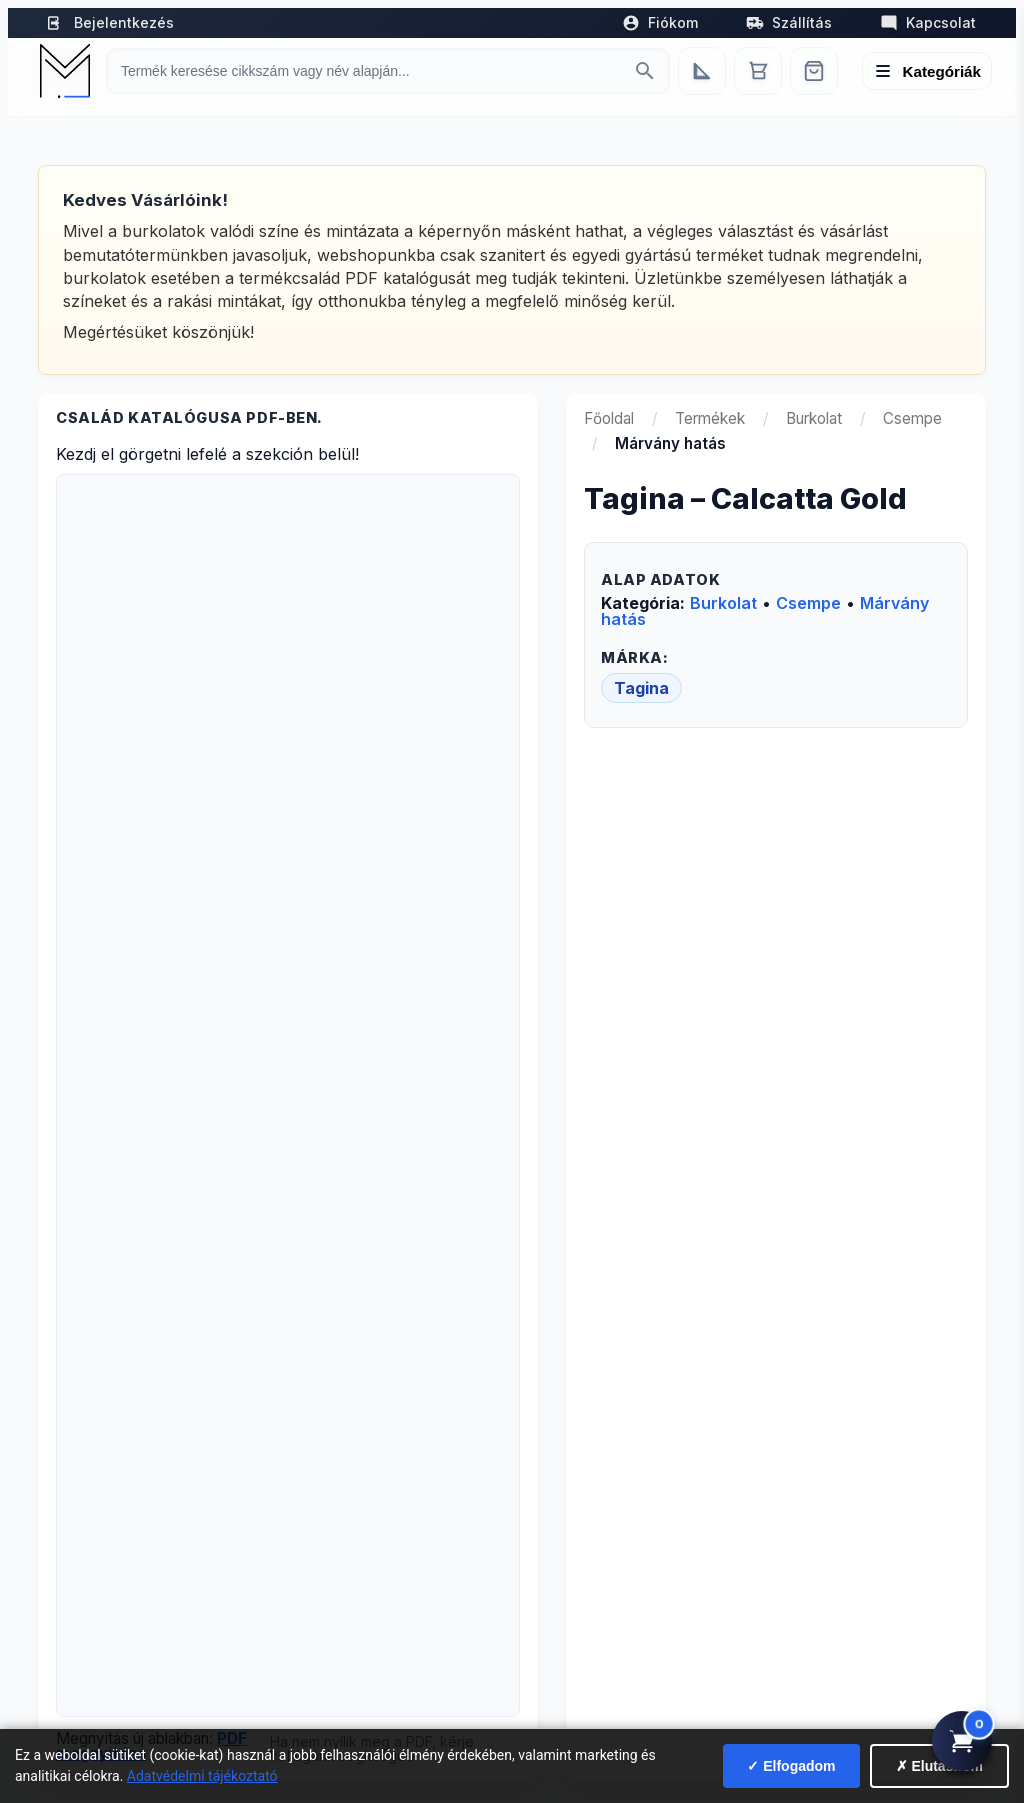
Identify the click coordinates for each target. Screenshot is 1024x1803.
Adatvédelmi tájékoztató (202, 1776)
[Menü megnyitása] (927, 71)
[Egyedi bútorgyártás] (702, 71)
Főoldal (609, 418)
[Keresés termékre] (370, 71)
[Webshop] (814, 71)
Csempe (912, 418)
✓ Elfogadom (791, 1766)
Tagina (641, 688)
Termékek (710, 418)
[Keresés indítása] (645, 71)
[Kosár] (758, 71)
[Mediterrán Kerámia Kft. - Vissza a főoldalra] (65, 71)
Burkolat (814, 418)
